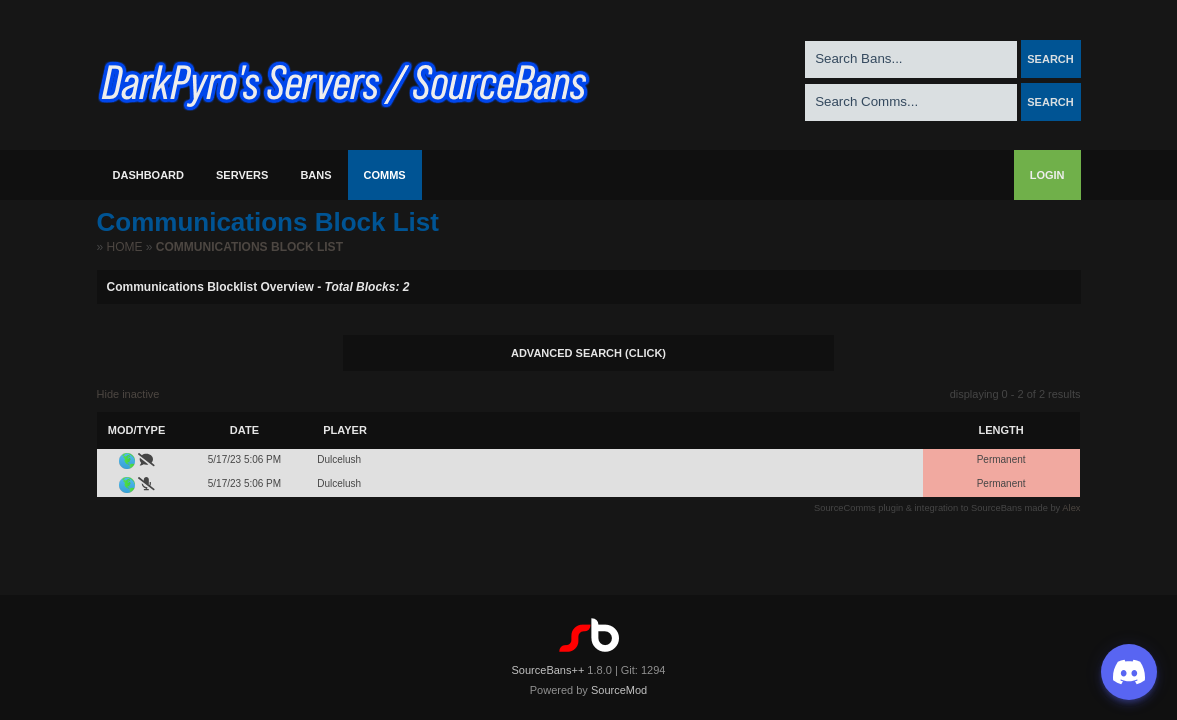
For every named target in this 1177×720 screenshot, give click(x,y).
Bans (315, 175)
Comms (385, 175)
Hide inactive (128, 394)
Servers (242, 175)
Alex (1071, 508)
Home (125, 247)
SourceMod (619, 690)
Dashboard (149, 175)
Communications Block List (249, 247)
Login (1047, 175)
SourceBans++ (548, 670)
